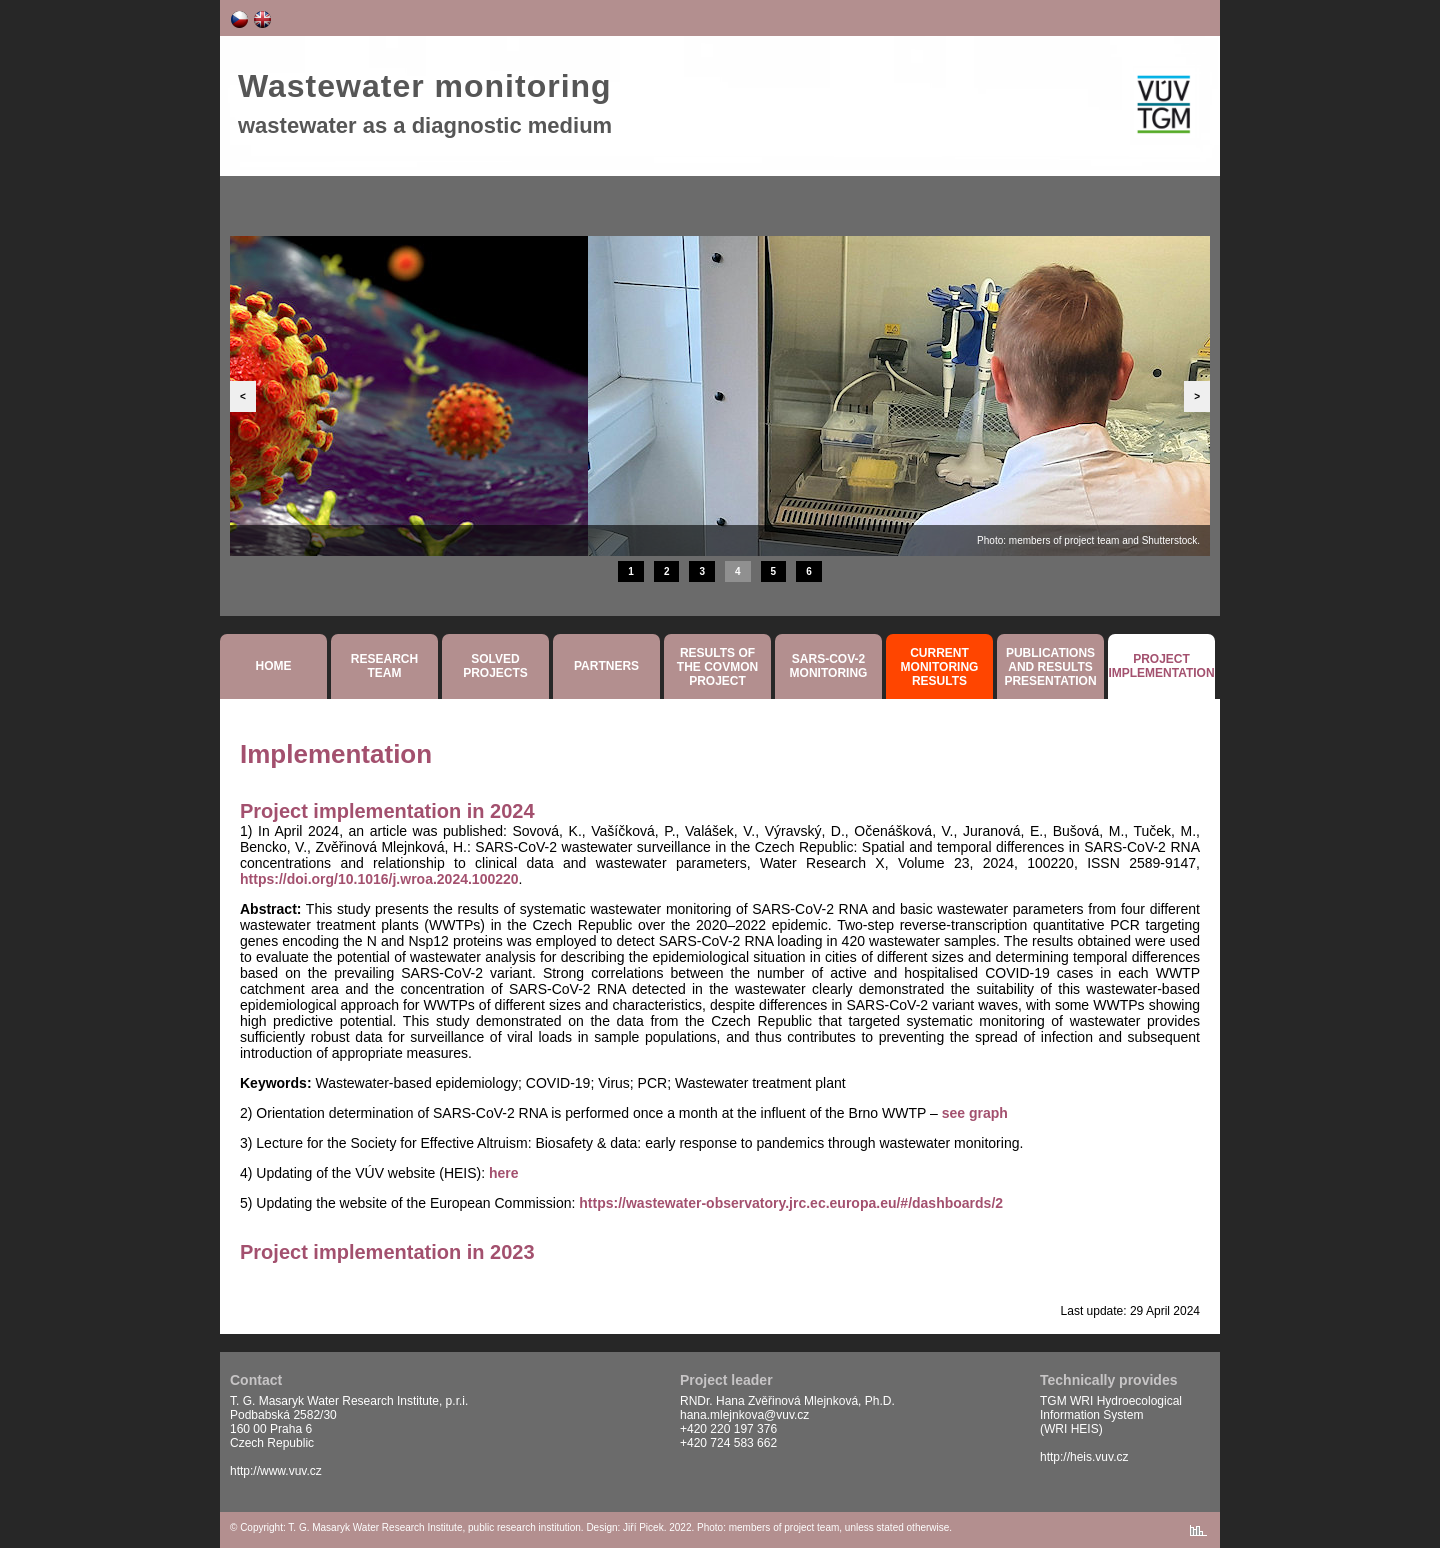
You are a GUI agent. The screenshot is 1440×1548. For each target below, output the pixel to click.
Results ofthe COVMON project (717, 667)
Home (274, 666)
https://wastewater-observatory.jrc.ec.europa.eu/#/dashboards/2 (791, 1203)
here (504, 1173)
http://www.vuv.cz (276, 1471)
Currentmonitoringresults (940, 667)
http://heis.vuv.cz (1084, 1457)
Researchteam (384, 666)
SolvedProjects (495, 666)
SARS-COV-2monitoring (829, 666)
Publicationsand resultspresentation (1050, 667)
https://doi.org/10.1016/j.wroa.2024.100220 (379, 879)
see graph (975, 1113)
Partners (606, 666)
